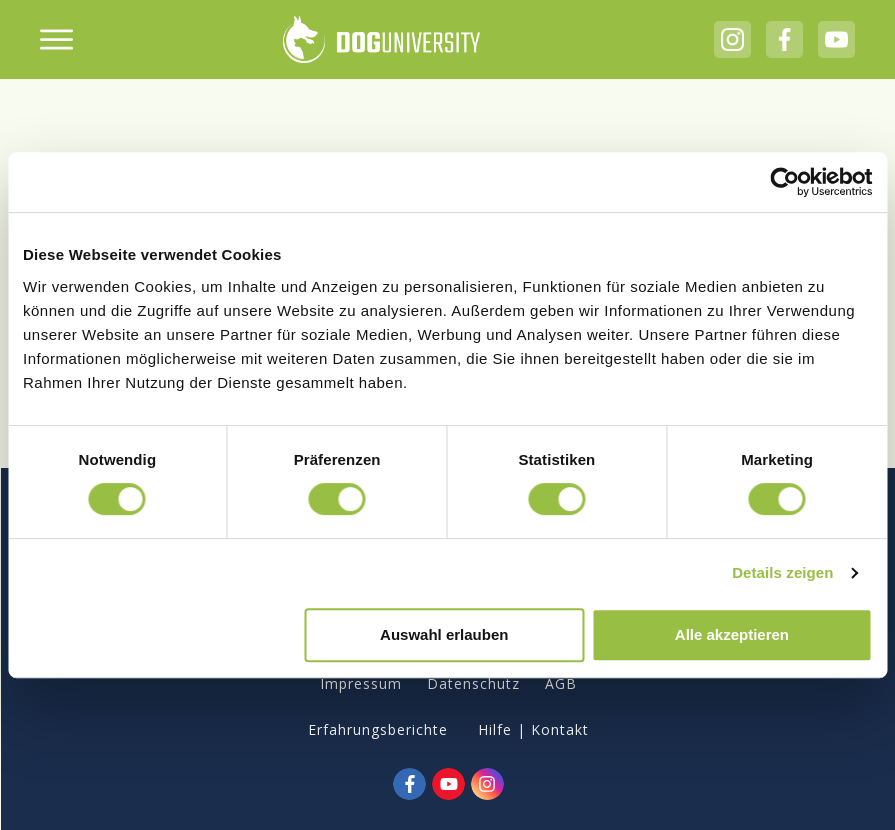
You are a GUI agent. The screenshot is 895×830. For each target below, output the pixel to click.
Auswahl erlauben (444, 634)
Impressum (361, 683)
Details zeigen (782, 572)
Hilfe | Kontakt (533, 729)
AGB (561, 683)
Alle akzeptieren (732, 634)
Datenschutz (473, 683)
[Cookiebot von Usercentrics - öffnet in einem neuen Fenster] (784, 182)
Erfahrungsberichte (378, 729)
